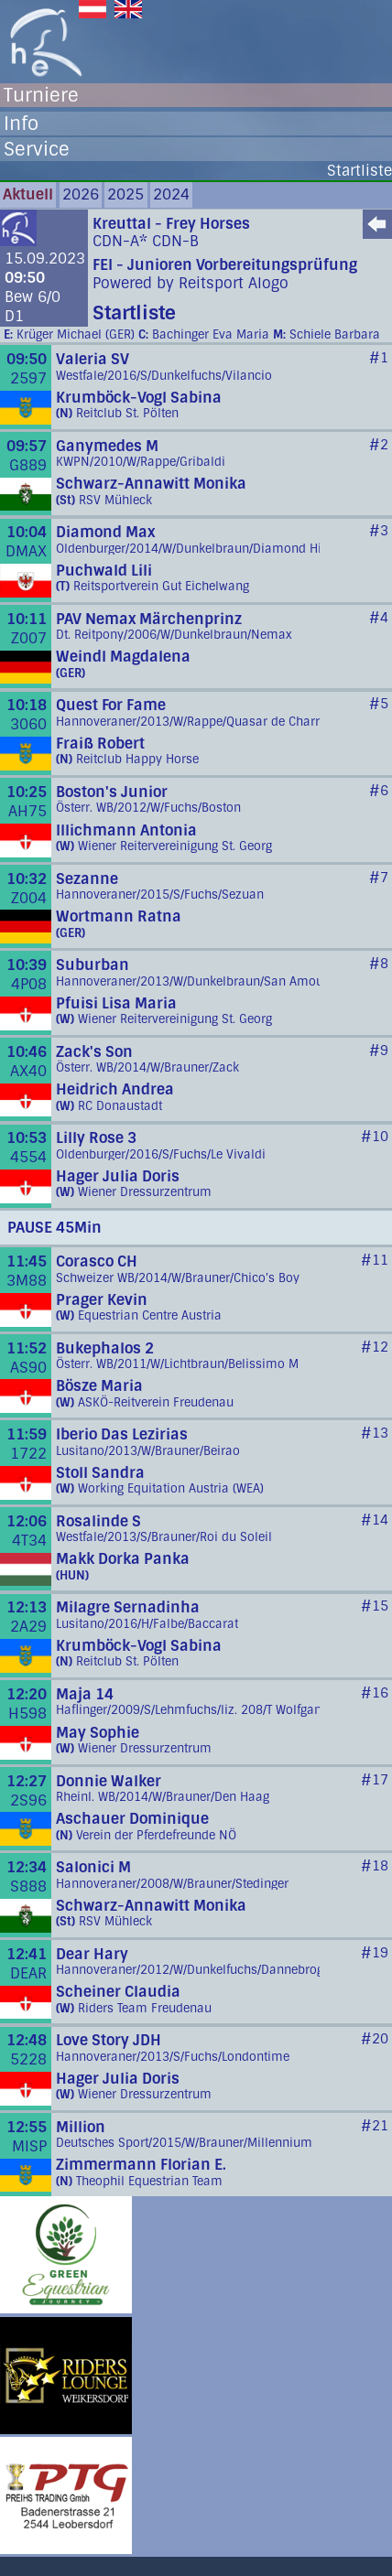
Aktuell (28, 194)
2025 (125, 194)
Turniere (41, 95)
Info (21, 123)
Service (37, 149)
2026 (80, 194)
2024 (171, 194)
